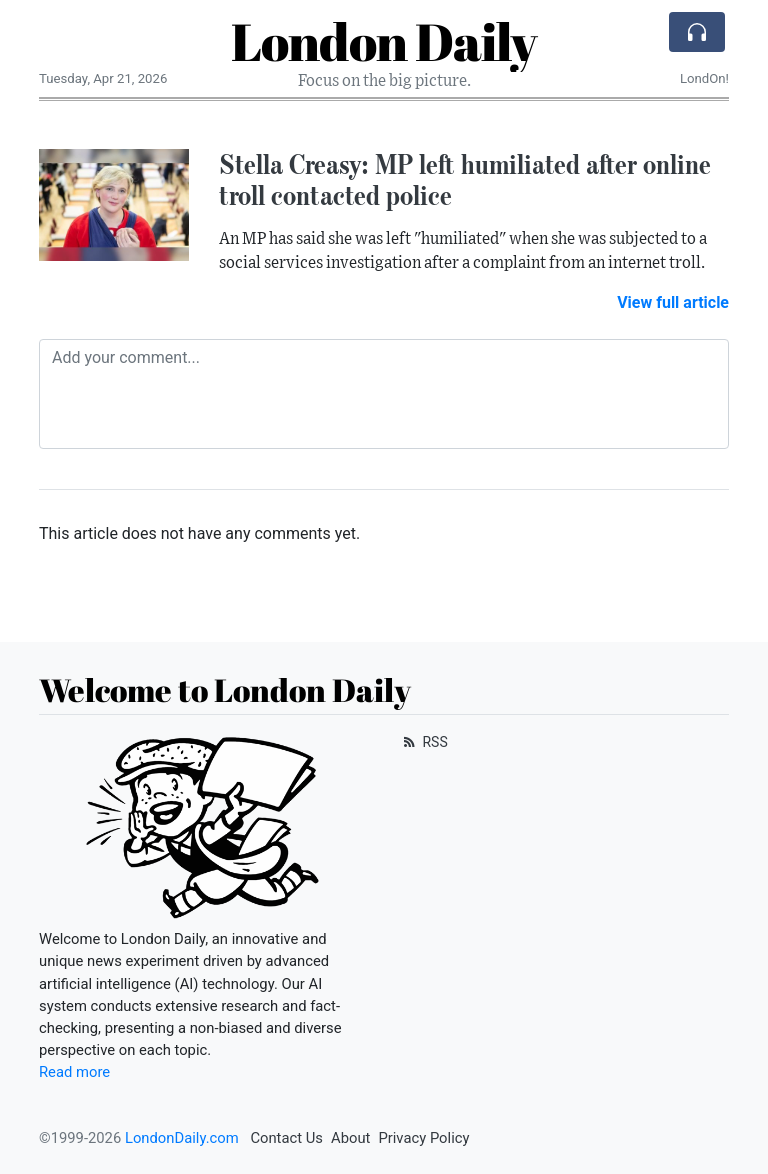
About (350, 1138)
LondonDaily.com (182, 1138)
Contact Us (286, 1138)
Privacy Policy (423, 1138)
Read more (74, 1072)
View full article (673, 302)
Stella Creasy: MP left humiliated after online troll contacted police (465, 179)
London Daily (384, 41)
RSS (423, 742)
